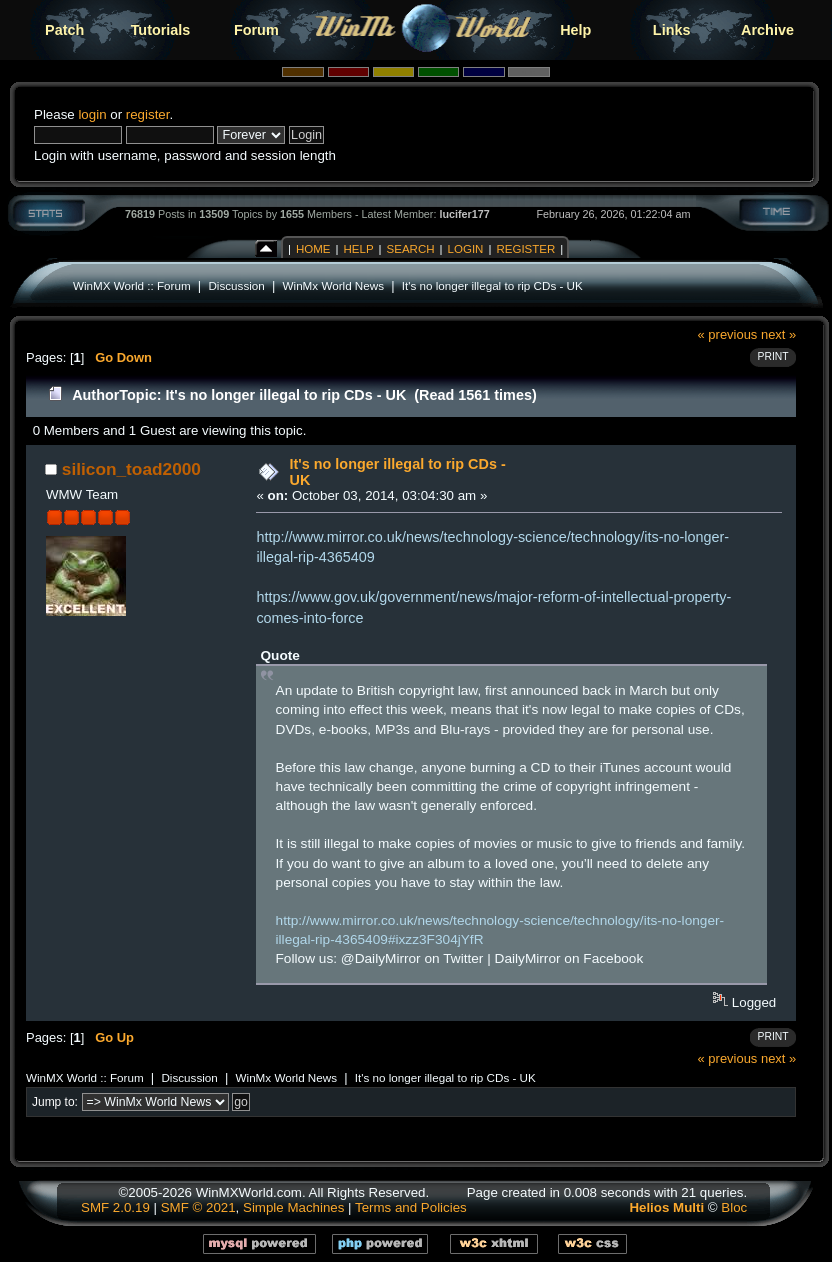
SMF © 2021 (198, 1207)
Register (525, 249)
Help (575, 30)
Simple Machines (293, 1207)
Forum (256, 30)
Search (411, 249)
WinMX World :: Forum (132, 285)
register (148, 114)
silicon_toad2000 (131, 469)
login (92, 114)
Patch (64, 30)
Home (313, 249)
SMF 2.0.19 (115, 1207)
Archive (767, 30)
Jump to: (55, 1102)
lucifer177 (464, 214)
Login (466, 249)
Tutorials (161, 30)
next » (778, 334)
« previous (728, 334)
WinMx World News (333, 285)
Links (672, 30)
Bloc (734, 1207)
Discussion (236, 285)
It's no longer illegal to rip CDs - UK (492, 285)
